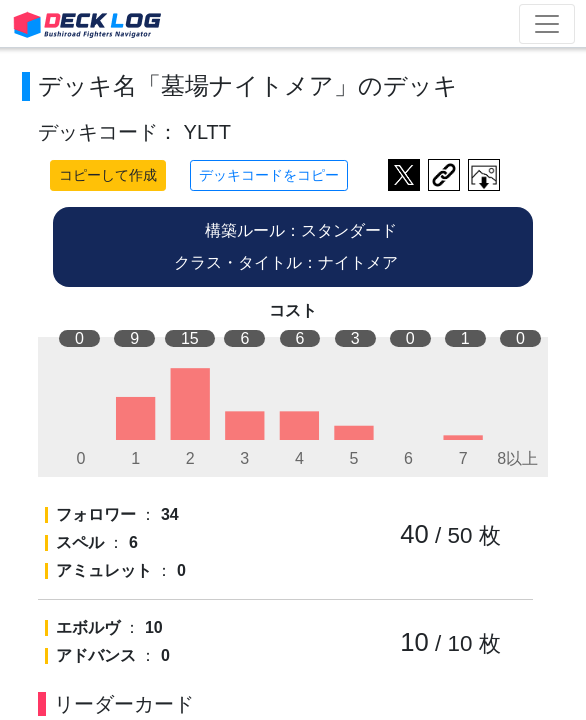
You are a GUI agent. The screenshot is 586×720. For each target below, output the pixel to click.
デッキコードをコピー (269, 175)
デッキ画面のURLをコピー (444, 175)
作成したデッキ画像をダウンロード (484, 175)
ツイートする (404, 175)
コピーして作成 (108, 175)
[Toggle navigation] (547, 24)
